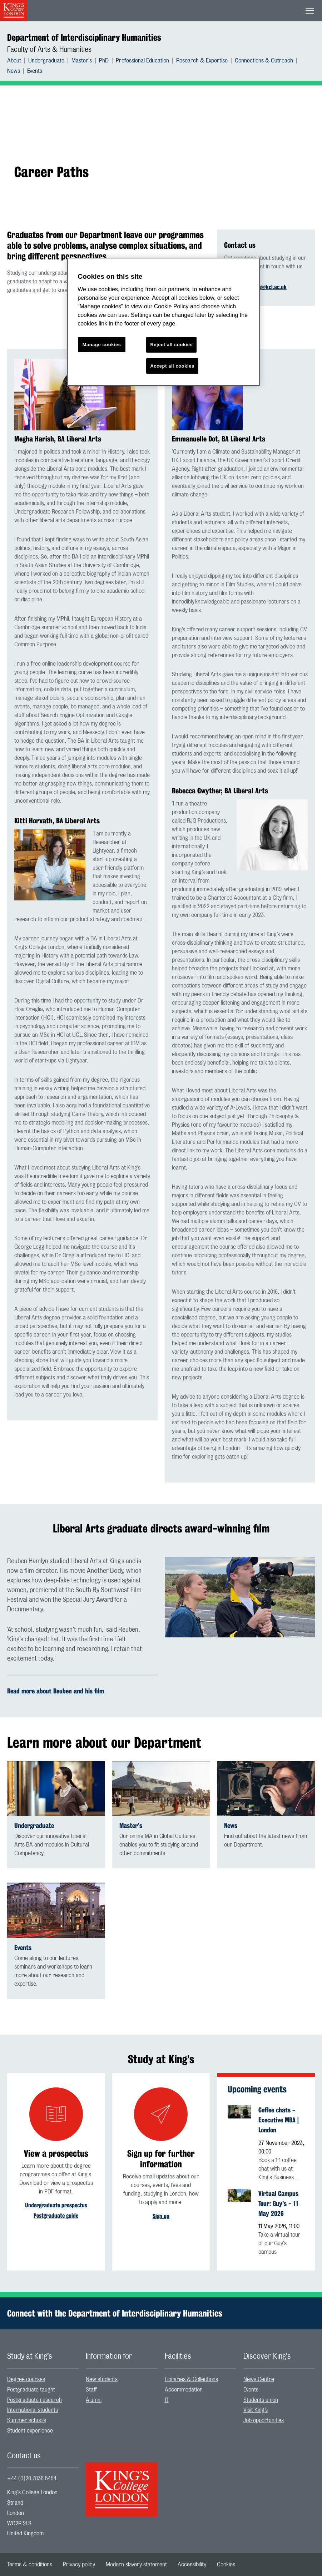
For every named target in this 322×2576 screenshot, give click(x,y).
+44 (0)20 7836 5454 (31, 2478)
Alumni (93, 2400)
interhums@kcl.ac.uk (262, 287)
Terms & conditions (29, 2564)
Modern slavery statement (136, 2564)
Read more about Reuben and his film (55, 1691)
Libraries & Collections (191, 2379)
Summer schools (26, 2420)
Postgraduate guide (56, 2216)
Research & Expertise (202, 61)
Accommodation (184, 2390)
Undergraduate (46, 61)
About (14, 61)
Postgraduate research (34, 2400)
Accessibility (192, 2564)
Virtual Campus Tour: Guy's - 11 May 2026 (278, 2203)
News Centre (258, 2379)
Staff (91, 2390)
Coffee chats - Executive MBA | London (278, 2120)
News (13, 71)
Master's (81, 61)
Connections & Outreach (264, 61)
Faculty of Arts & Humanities (49, 49)
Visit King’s (255, 2410)
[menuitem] (17, 60)
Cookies (226, 2564)
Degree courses (26, 2379)
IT (167, 2400)
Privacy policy (79, 2564)
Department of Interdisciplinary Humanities (84, 37)
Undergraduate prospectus (56, 2205)
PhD (104, 61)
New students (102, 2379)
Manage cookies (102, 344)
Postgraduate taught (31, 2390)
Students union (260, 2400)
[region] (163, 322)
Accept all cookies (172, 366)
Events (34, 71)
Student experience (30, 2431)
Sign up (161, 2216)
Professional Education (142, 61)
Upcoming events (257, 2089)
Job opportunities (263, 2420)
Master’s (130, 1825)
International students (32, 2410)
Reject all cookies (171, 344)
